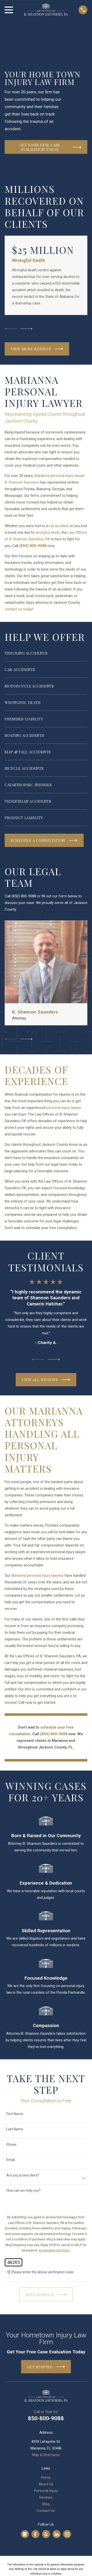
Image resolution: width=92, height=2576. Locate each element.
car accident (59, 526)
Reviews (46, 2497)
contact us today (18, 609)
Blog (46, 2504)
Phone (11, 2145)
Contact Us (46, 2510)
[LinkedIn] (56, 2534)
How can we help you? (23, 2190)
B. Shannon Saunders (22, 482)
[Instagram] (67, 2534)
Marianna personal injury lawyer (60, 475)
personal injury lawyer (64, 1107)
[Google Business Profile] (25, 2534)
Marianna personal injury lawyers (37, 1575)
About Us (46, 2484)
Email (10, 2160)
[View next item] (26, 329)
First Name (14, 2114)
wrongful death (48, 532)
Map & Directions (46, 2455)
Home (46, 2477)
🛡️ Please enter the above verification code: (40, 2272)
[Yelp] (46, 2534)
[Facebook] (35, 2534)
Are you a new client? (22, 2175)
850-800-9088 (46, 2418)
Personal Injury (46, 2491)
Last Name (14, 2129)
